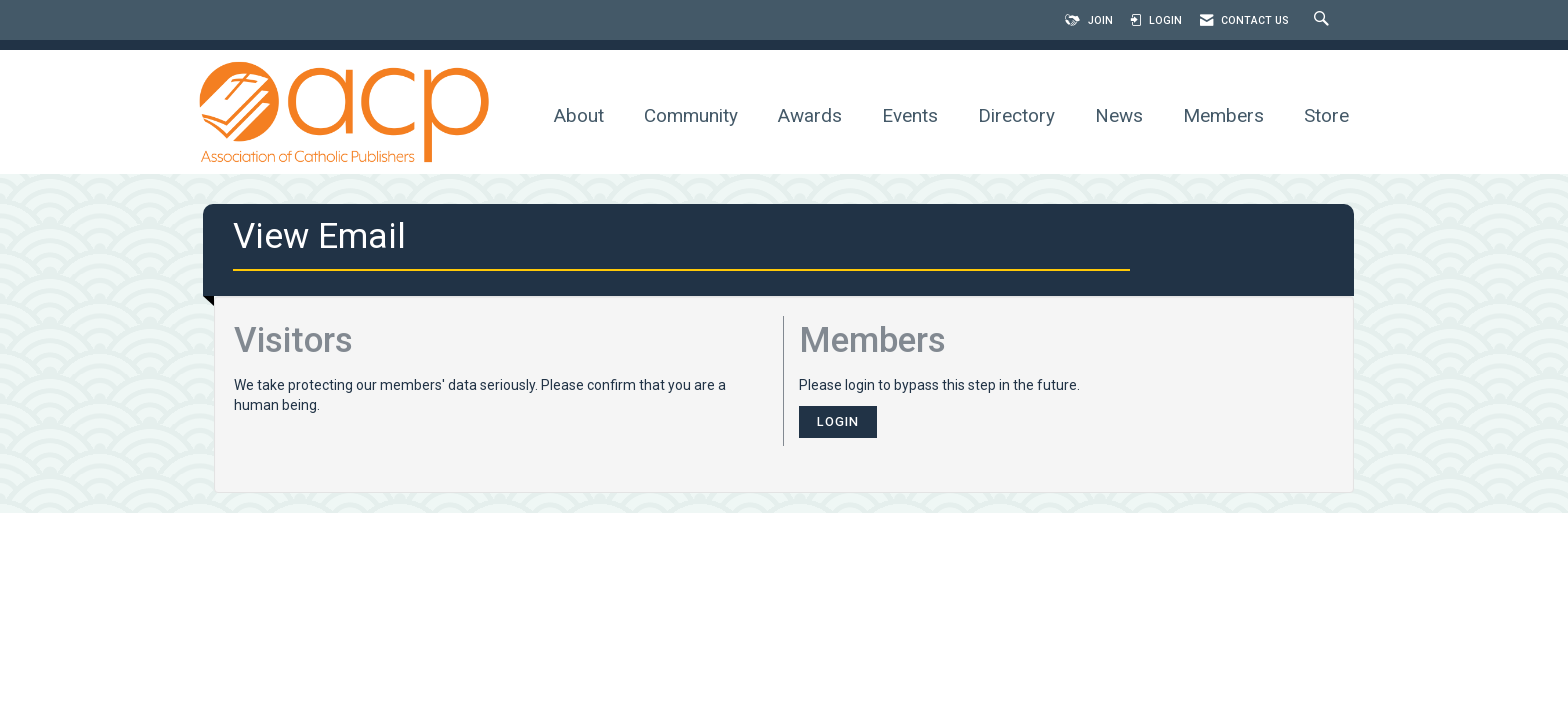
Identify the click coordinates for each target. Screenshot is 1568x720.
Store (1326, 115)
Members (1223, 115)
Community (691, 115)
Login (838, 421)
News (1119, 115)
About (579, 115)
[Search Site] (1324, 20)
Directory (1016, 115)
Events (910, 115)
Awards (810, 115)
